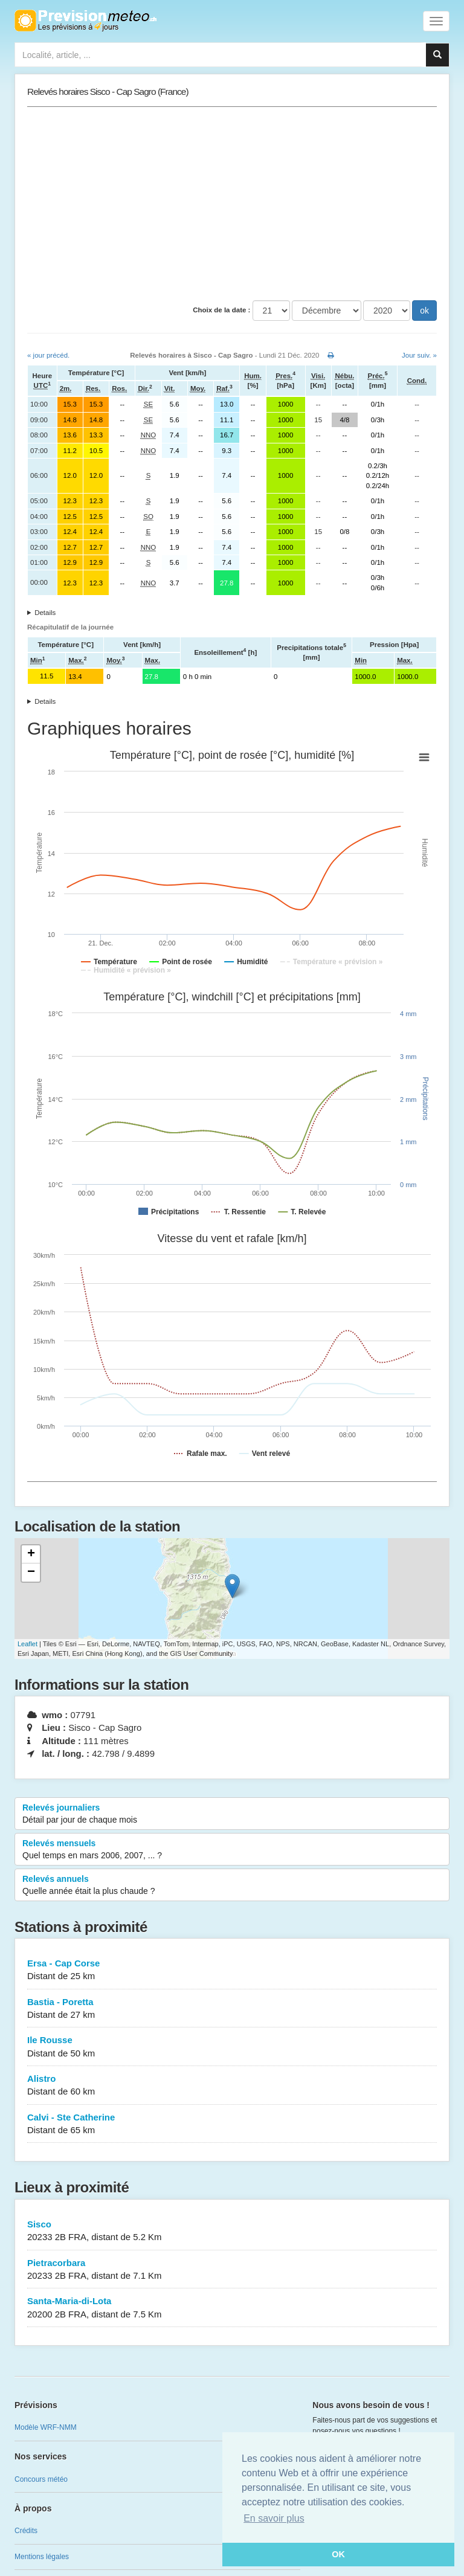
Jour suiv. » (419, 355)
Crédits (25, 2530)
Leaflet (27, 1643)
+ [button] (31, 1554)
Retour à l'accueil (85, 20)
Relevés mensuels (232, 1849)
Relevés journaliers (232, 1814)
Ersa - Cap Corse (232, 1970)
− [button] (31, 1572)
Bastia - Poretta (232, 2009)
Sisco (232, 2231)
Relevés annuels (232, 1885)
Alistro (232, 2085)
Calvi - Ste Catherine (232, 2124)
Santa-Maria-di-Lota (232, 2308)
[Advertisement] (232, 203)
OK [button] (338, 2554)
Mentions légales (41, 2556)
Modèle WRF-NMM (45, 2427)
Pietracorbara (232, 2270)
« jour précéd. (48, 355)
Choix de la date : (221, 310)
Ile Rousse (232, 2047)
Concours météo (41, 2479)
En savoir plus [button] (273, 2518)
